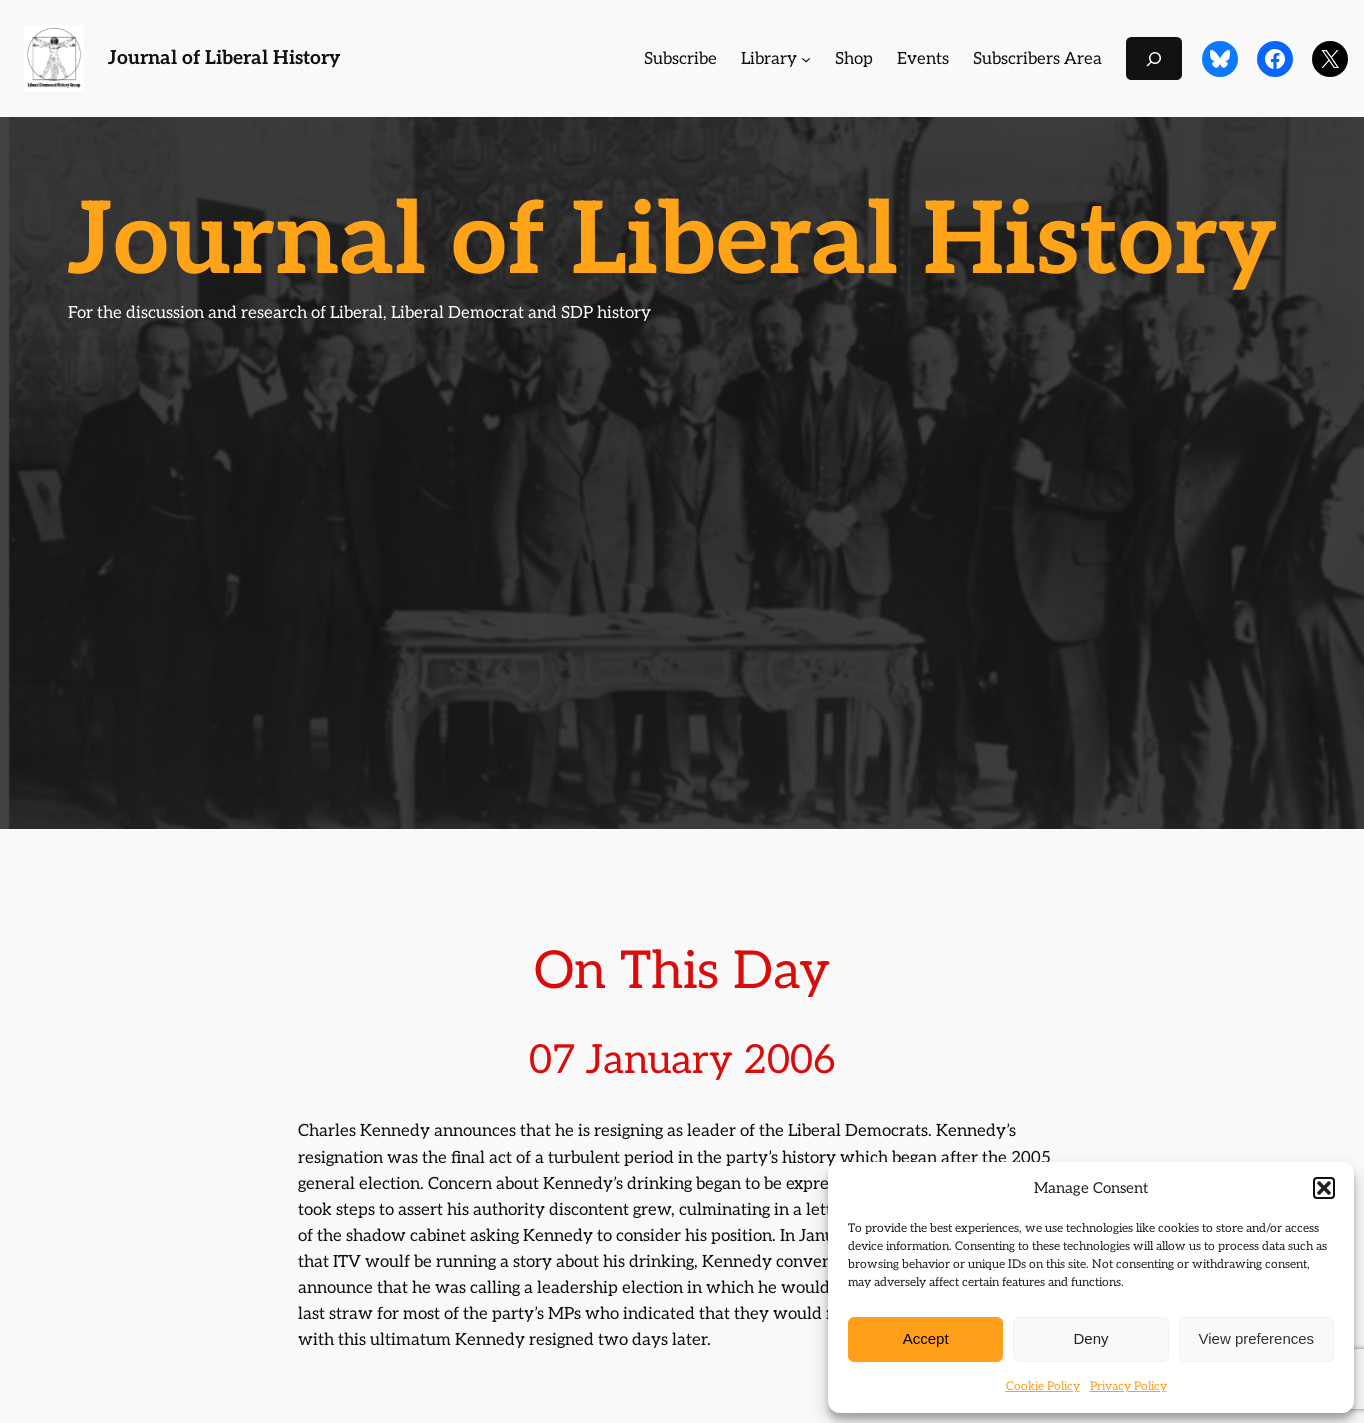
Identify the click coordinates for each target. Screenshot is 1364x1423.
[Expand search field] (1154, 58)
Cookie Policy (1043, 1386)
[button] (1324, 1188)
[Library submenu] (806, 59)
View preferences (1257, 1338)
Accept (926, 1338)
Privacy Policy (1128, 1386)
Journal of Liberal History (224, 58)
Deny (1090, 1338)
